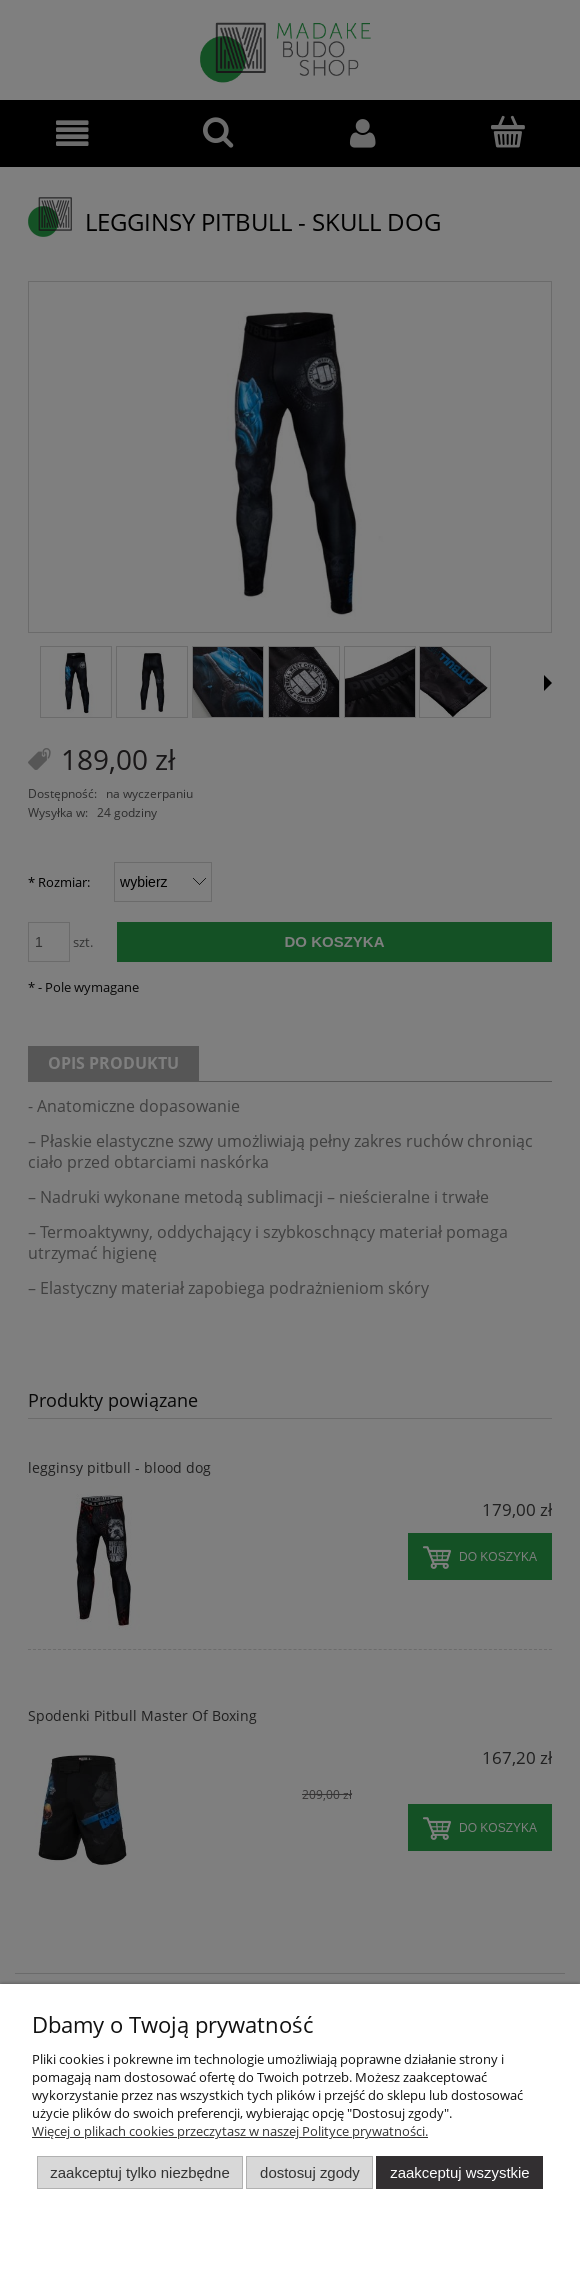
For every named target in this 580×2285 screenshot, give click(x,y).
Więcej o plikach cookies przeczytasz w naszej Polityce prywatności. (230, 2131)
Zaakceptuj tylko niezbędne (139, 2172)
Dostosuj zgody (310, 2172)
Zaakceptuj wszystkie (459, 2172)
